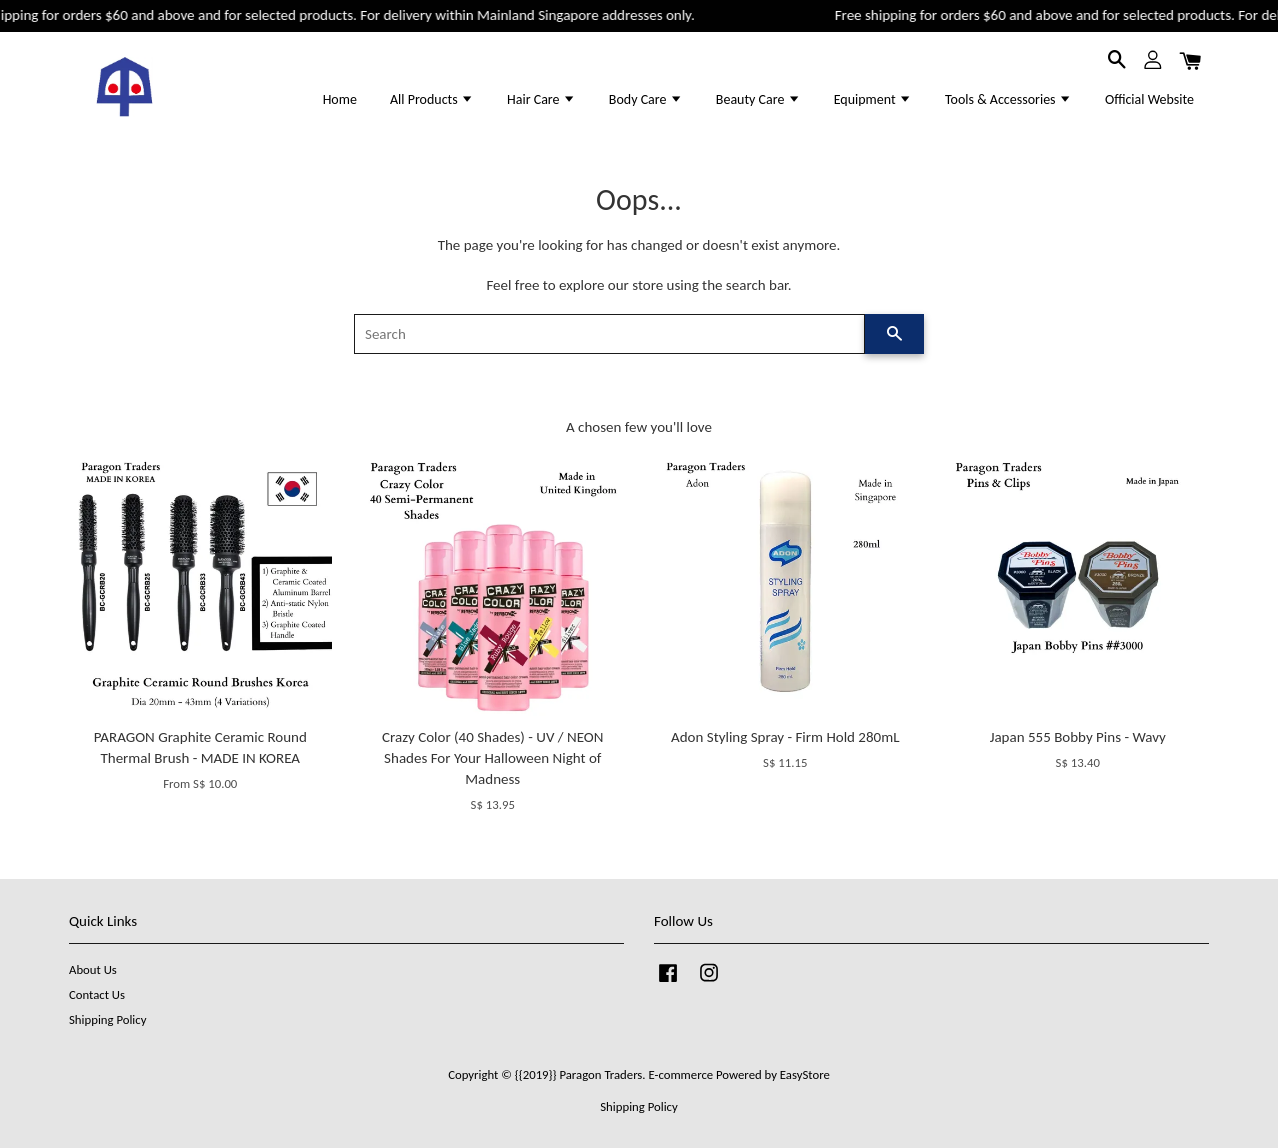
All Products (432, 99)
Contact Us (97, 994)
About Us (93, 969)
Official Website (1149, 99)
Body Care (646, 99)
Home (340, 99)
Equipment (873, 99)
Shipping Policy (107, 1019)
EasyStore (805, 1074)
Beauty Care (758, 99)
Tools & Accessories (1008, 99)
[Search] (609, 334)
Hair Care (541, 99)
